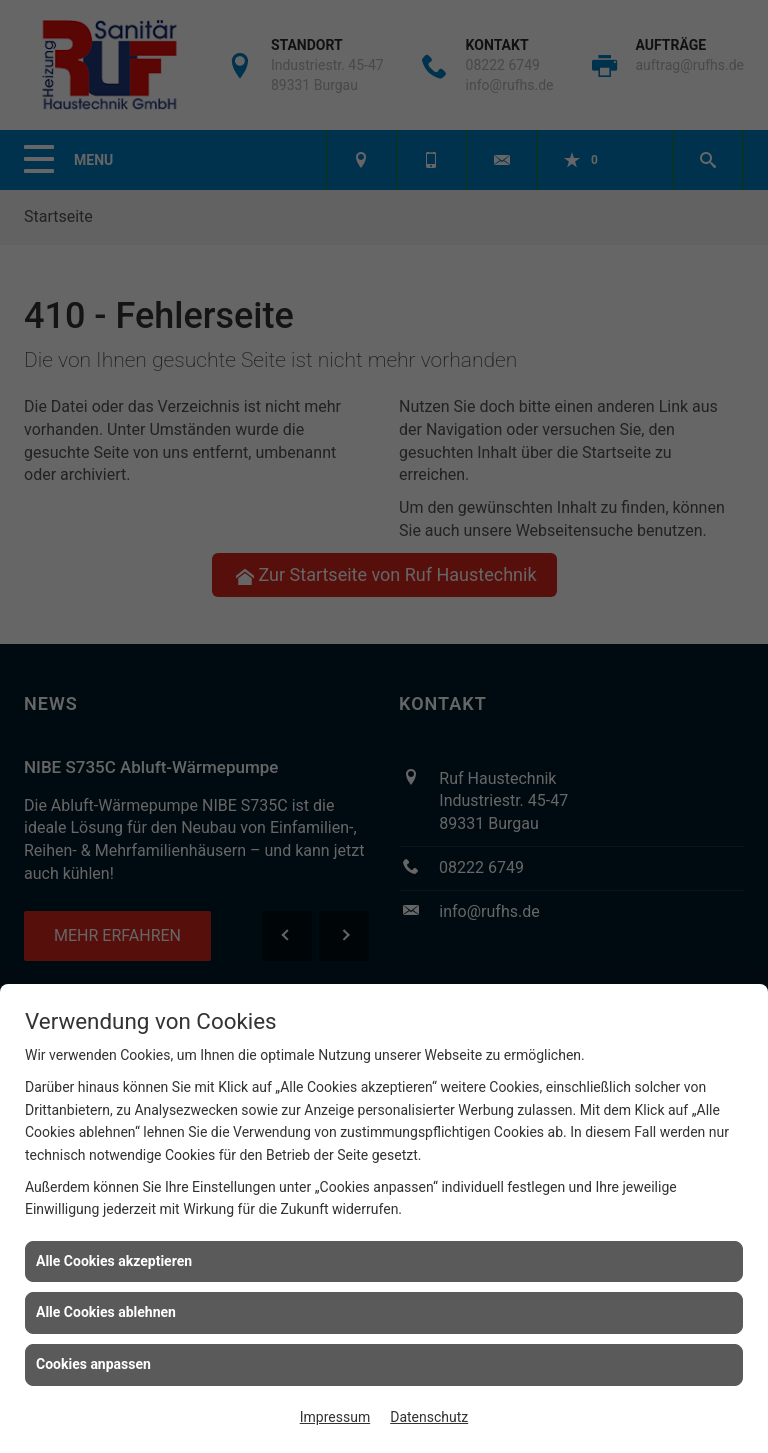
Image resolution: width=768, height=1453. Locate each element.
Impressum (335, 1417)
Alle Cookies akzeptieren (114, 1261)
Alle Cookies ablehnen (106, 1312)
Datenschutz (429, 1417)
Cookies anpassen (93, 1364)
